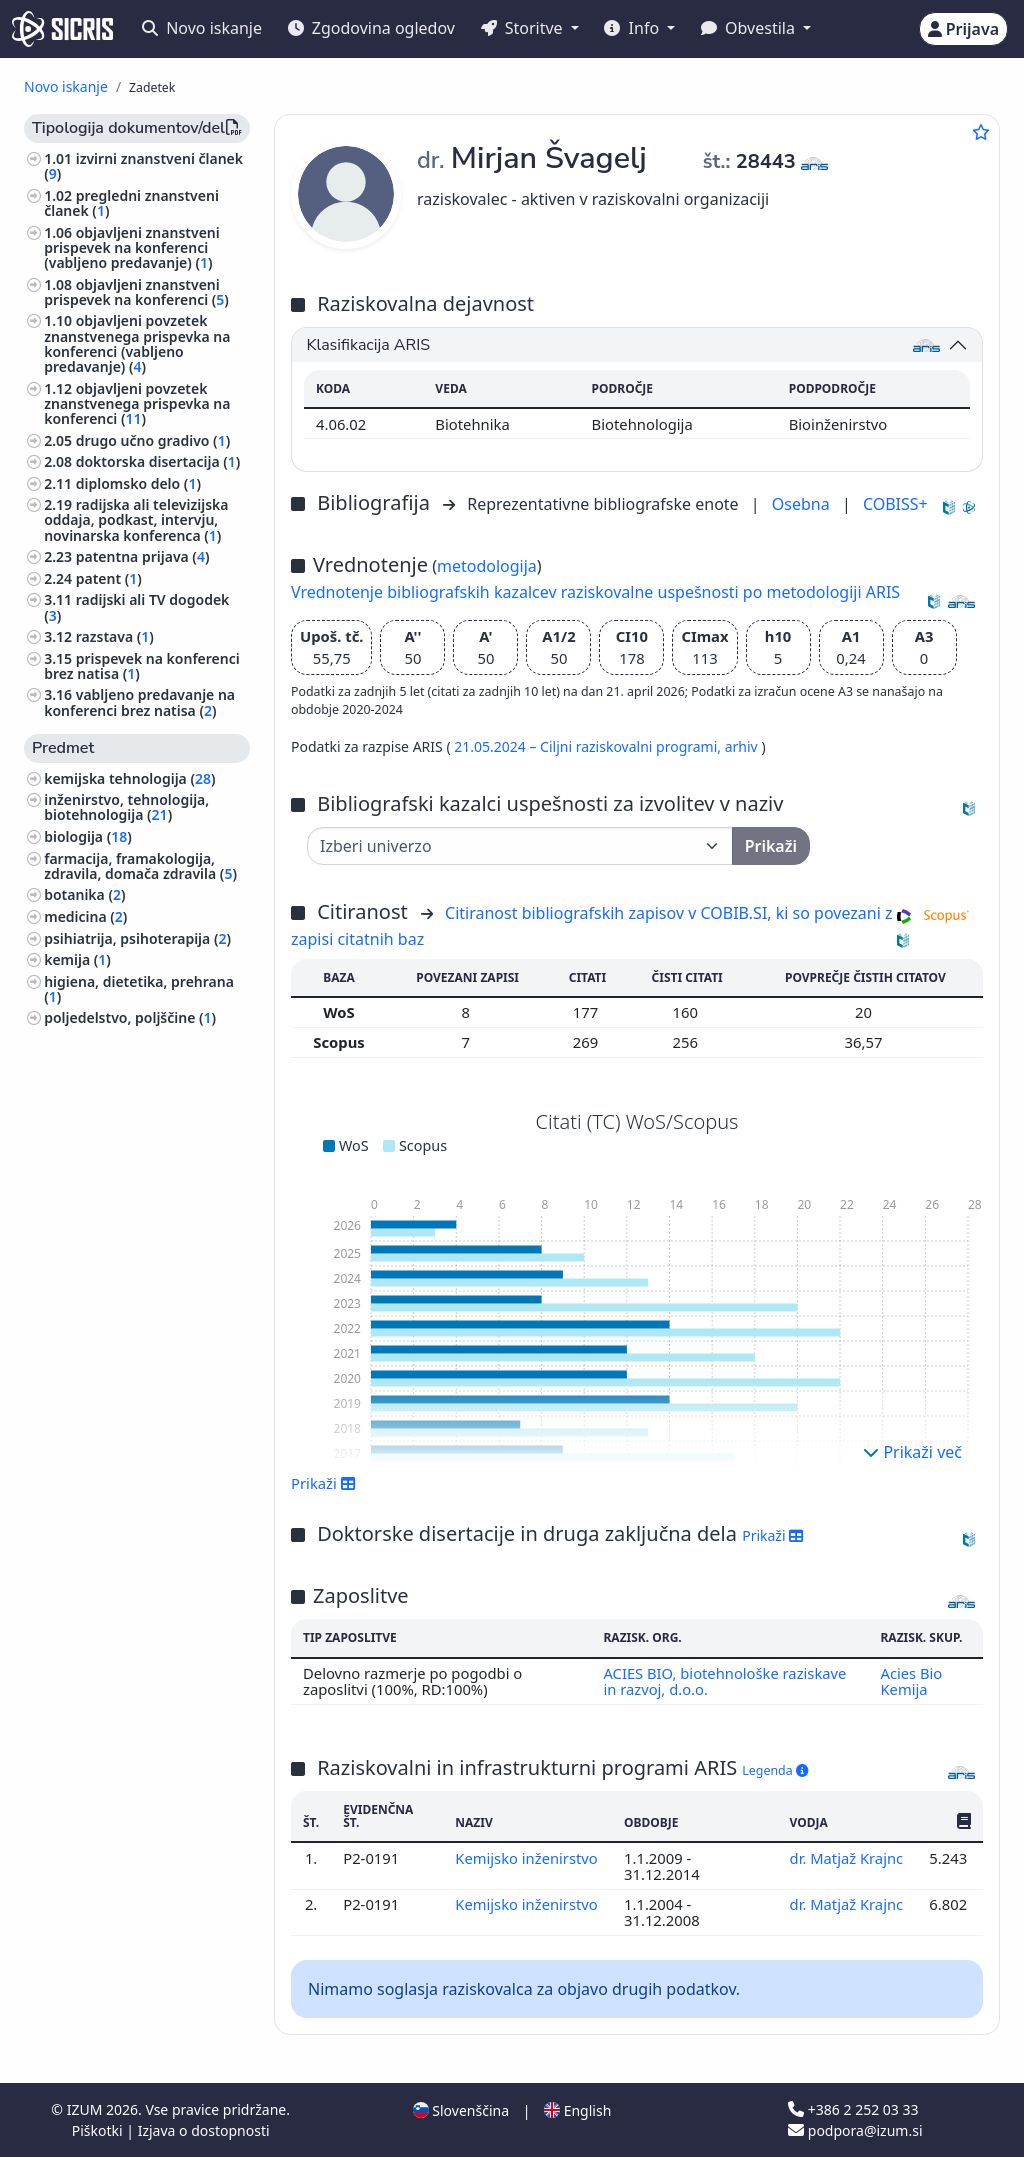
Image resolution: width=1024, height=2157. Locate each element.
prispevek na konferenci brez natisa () (142, 666)
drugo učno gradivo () (153, 440)
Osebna (803, 504)
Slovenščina (461, 2110)
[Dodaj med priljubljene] (981, 132)
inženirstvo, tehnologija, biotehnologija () (126, 807)
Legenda (775, 1770)
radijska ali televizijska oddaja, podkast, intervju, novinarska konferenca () (136, 519)
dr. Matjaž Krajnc (846, 1858)
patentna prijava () (143, 556)
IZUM (86, 2109)
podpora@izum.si (855, 2130)
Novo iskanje (202, 28)
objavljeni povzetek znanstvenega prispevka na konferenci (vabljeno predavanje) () (137, 343)
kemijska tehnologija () (129, 778)
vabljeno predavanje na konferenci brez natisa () (139, 702)
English (577, 2110)
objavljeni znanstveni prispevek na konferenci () (136, 292)
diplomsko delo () (138, 483)
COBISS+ (895, 504)
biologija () (88, 836)
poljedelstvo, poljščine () (130, 1017)
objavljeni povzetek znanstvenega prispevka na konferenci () (137, 403)
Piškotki (99, 2130)
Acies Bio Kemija (911, 1681)
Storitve (524, 28)
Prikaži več (912, 1452)
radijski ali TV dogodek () (136, 607)
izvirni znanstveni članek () (143, 166)
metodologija (487, 566)
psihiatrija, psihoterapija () (137, 938)
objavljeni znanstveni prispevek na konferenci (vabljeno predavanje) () (132, 247)
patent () (109, 578)
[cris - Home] (62, 29)
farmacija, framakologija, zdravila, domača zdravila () (140, 866)
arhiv (743, 746)
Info (633, 28)
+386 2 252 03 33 (853, 2109)
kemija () (77, 959)
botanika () (84, 894)
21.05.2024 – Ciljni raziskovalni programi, (589, 746)
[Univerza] (520, 846)
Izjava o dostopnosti (204, 2130)
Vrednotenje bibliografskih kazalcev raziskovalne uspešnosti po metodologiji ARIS (595, 592)
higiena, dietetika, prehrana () (139, 989)
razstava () (115, 636)
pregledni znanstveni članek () (131, 203)
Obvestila (750, 28)
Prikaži (323, 1483)
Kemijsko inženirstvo (526, 1858)
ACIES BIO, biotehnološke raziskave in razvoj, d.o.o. (725, 1681)
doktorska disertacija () (158, 461)
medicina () (85, 916)
